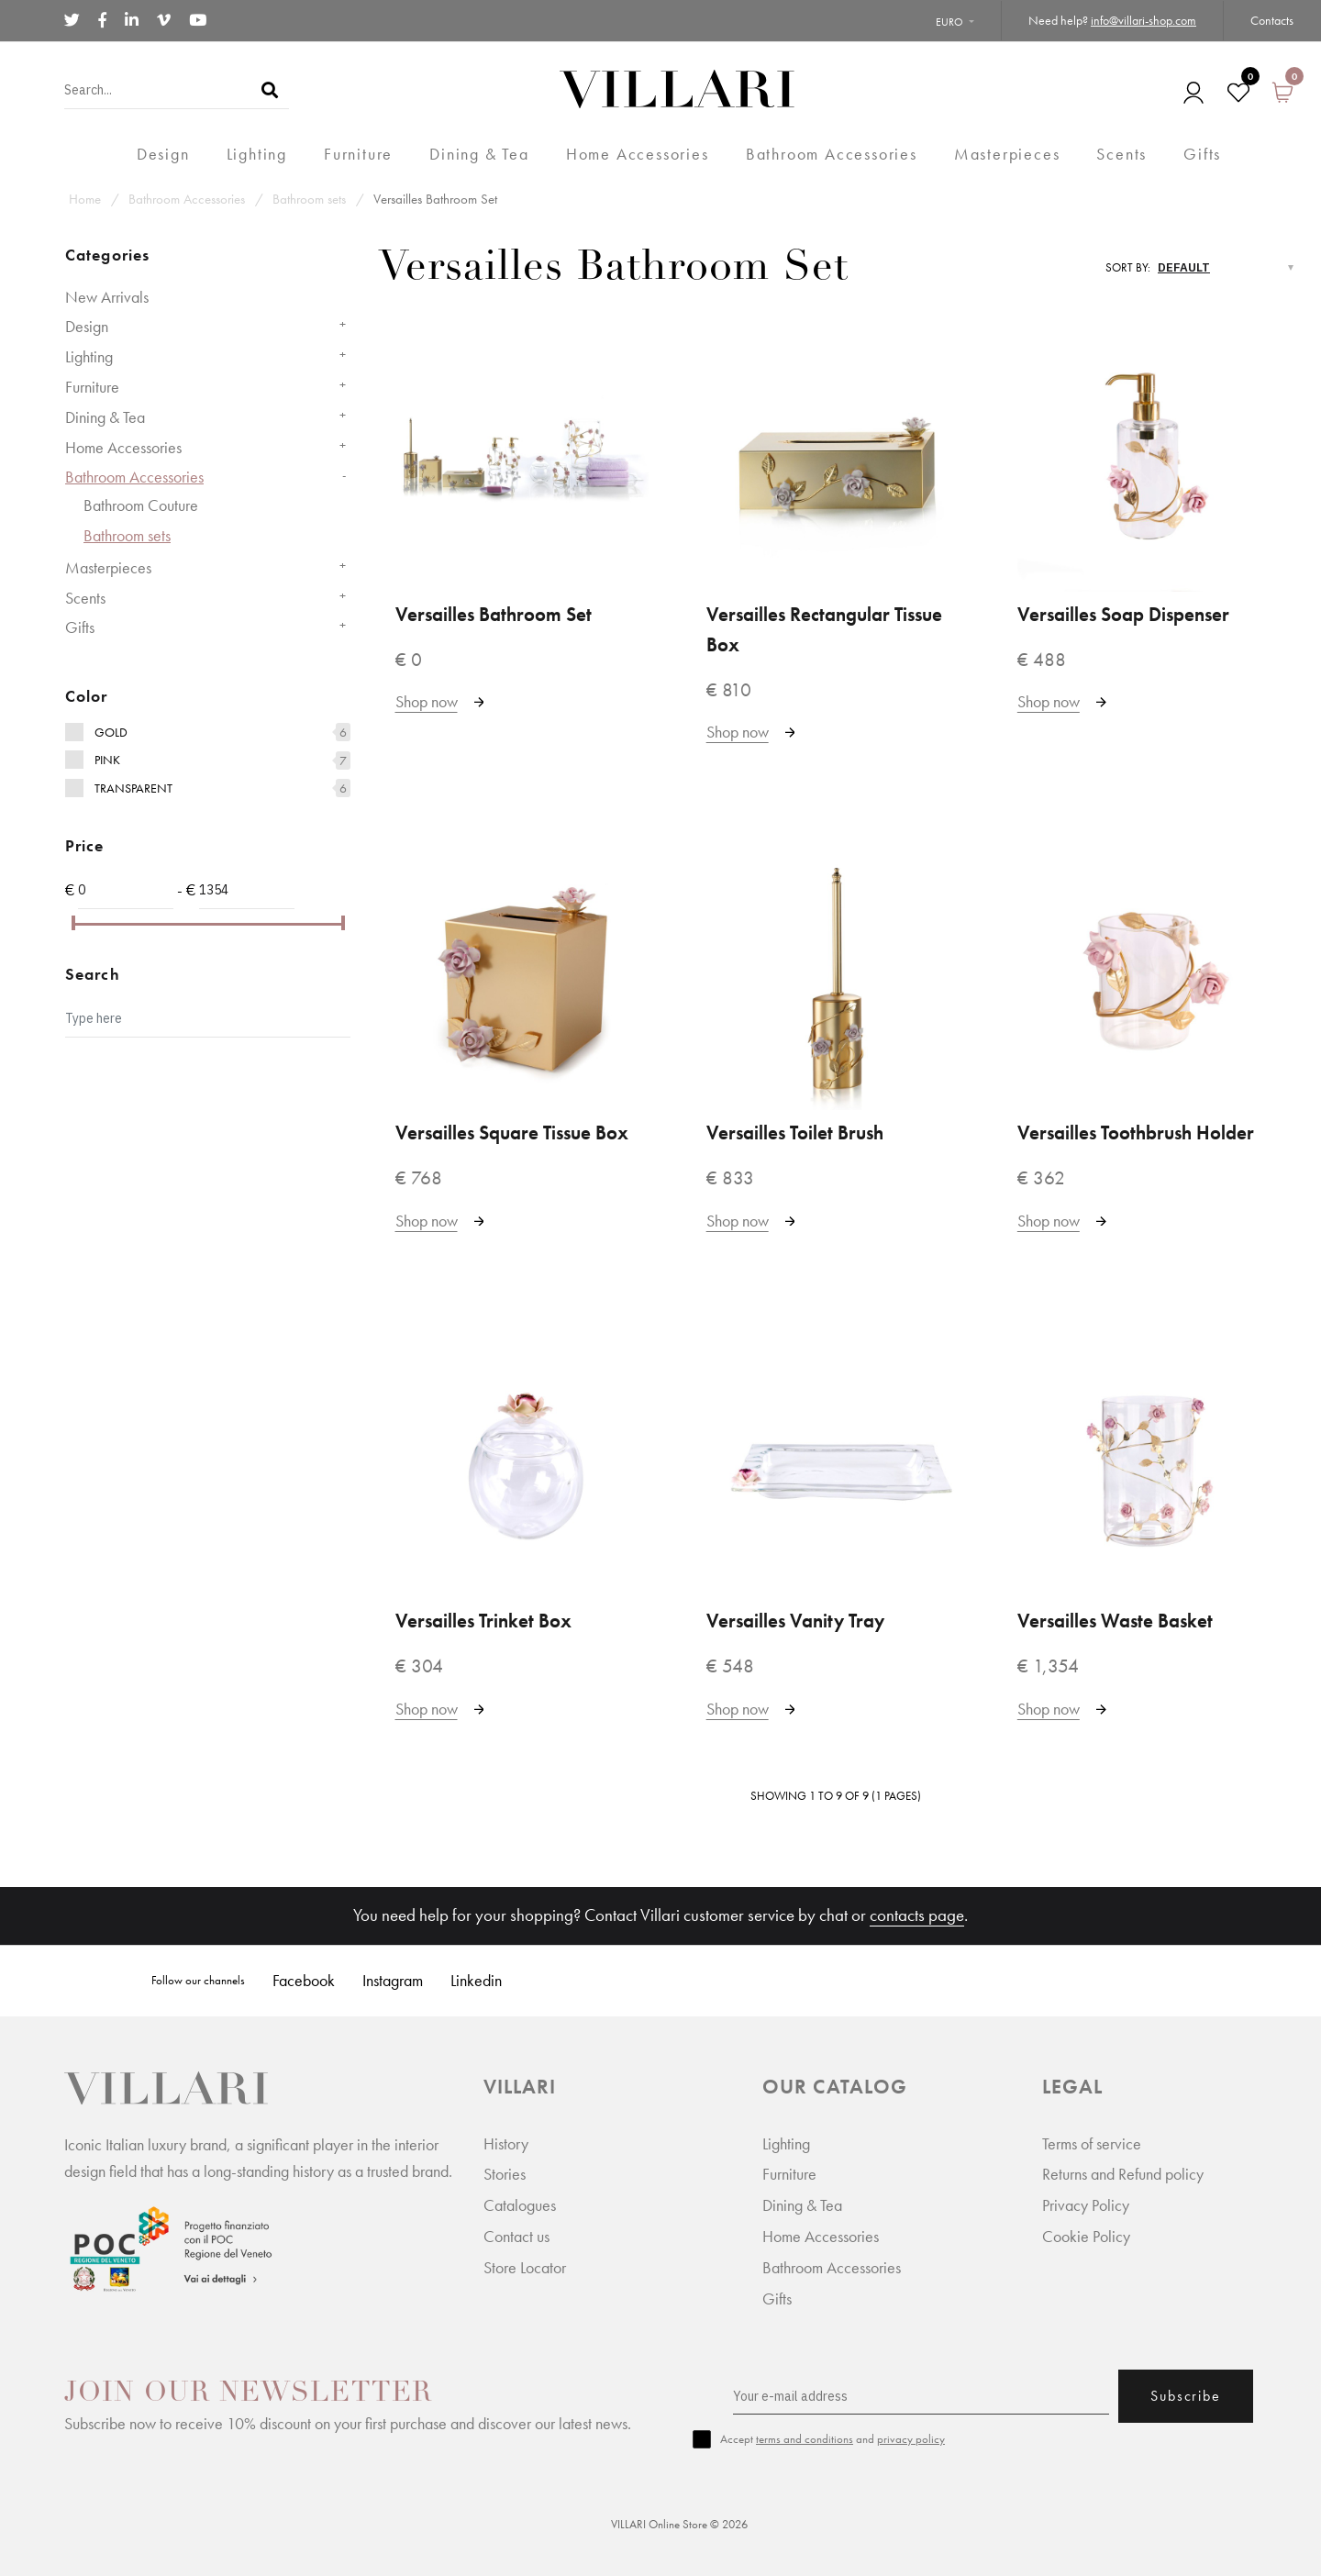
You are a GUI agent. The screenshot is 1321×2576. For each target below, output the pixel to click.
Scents (85, 597)
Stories (504, 2173)
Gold (111, 732)
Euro (949, 22)
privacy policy (911, 2439)
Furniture (92, 386)
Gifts (79, 627)
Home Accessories (123, 447)
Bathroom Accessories (186, 199)
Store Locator (524, 2267)
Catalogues (519, 2204)
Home (85, 199)
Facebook (303, 1980)
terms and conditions (804, 2439)
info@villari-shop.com (1143, 20)
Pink (107, 759)
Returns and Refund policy (1123, 2173)
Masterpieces (108, 567)
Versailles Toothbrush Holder (1135, 1133)
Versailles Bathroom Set (435, 199)
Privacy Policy (1085, 2204)
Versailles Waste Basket (1115, 1621)
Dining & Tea (105, 416)
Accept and (832, 2439)
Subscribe (1185, 2395)
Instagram (392, 1980)
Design (86, 326)
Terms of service (1091, 2143)
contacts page (917, 1915)
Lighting (89, 356)
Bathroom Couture (140, 505)
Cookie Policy (1086, 2236)
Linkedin (476, 1980)
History (505, 2143)
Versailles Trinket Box (483, 1621)
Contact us (516, 2236)
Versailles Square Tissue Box (511, 1133)
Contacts (1271, 20)
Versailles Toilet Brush (794, 1133)
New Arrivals (107, 296)
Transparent (133, 788)
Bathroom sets (309, 199)
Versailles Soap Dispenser (1123, 615)
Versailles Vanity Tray (795, 1621)
